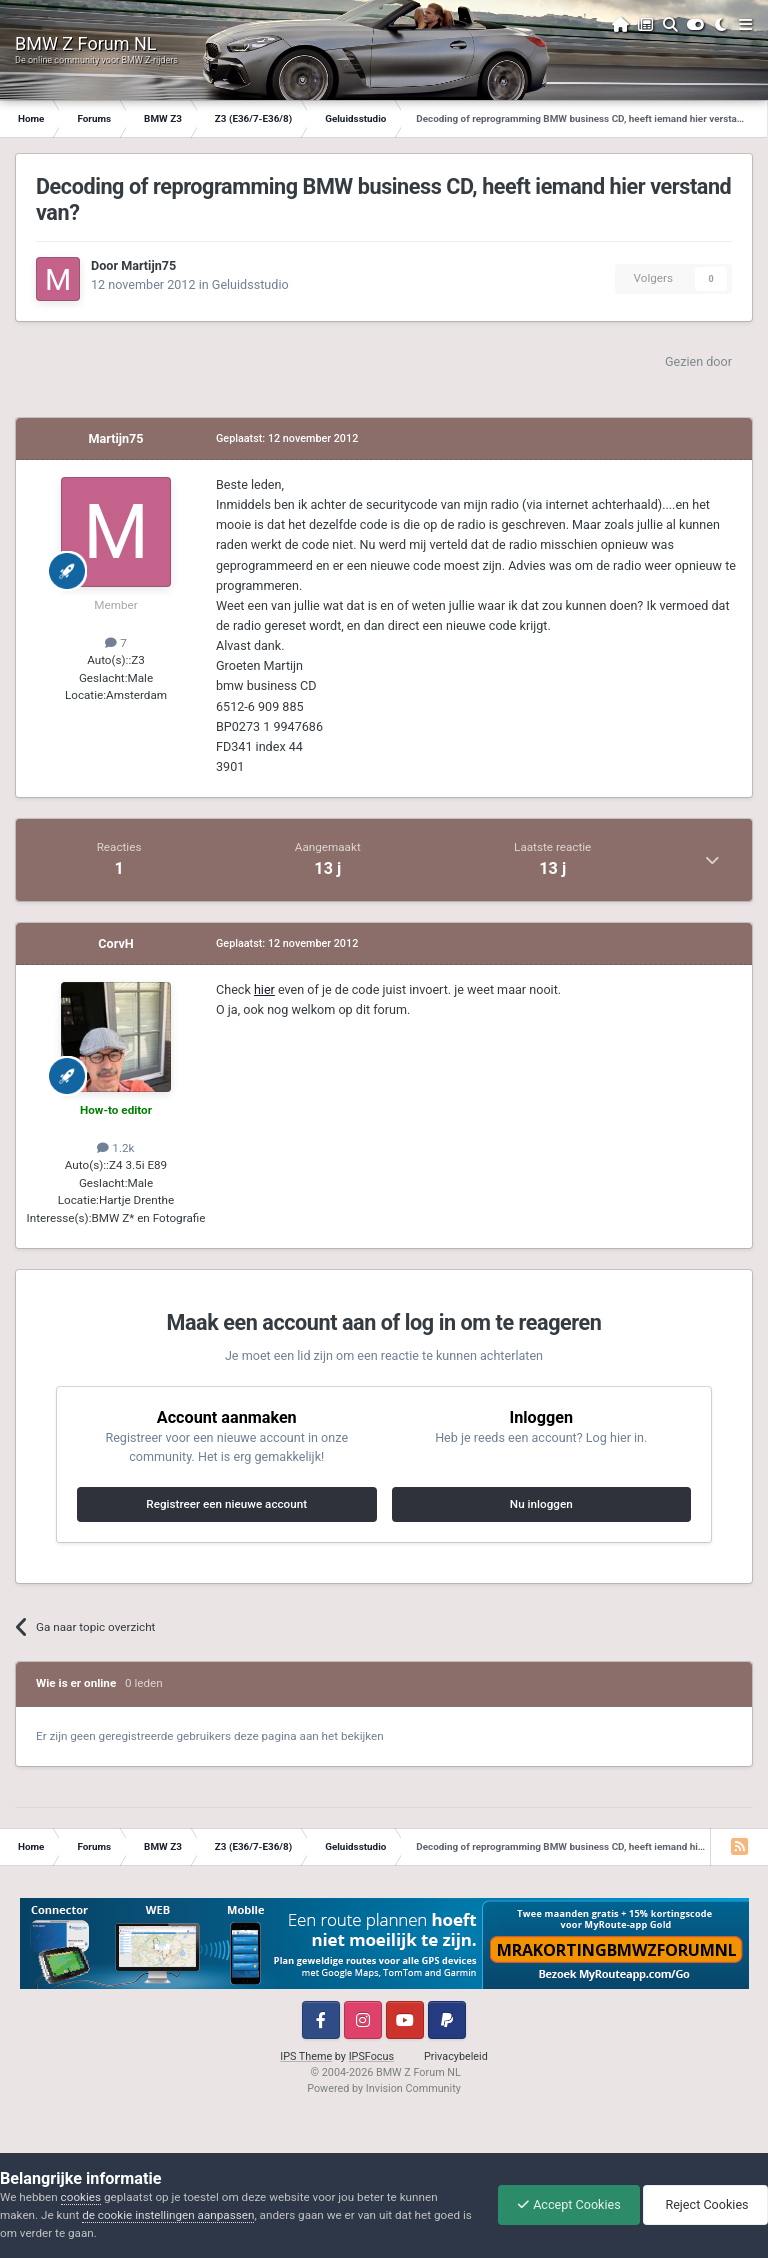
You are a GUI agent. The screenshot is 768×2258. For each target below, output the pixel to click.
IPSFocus (371, 2056)
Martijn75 (148, 265)
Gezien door (698, 361)
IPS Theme (306, 2056)
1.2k (115, 1148)
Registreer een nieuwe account (226, 1504)
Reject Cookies (704, 2204)
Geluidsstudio (250, 284)
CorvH (115, 943)
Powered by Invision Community (384, 2088)
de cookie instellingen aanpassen (168, 2215)
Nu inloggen (541, 1504)
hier (264, 989)
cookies (81, 2197)
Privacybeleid (456, 2056)
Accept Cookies (564, 2204)
